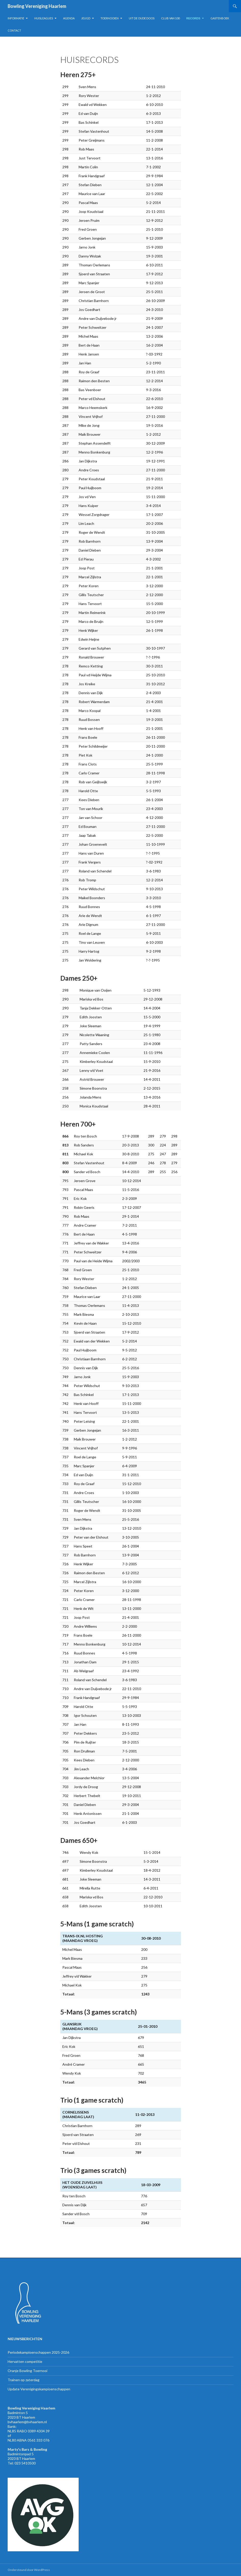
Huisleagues (43, 18)
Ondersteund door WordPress (29, 2570)
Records (193, 18)
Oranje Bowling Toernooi (27, 2370)
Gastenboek (219, 18)
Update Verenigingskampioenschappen (39, 2389)
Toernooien (110, 18)
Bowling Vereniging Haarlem (37, 6)
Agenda (69, 18)
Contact (14, 30)
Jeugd (85, 18)
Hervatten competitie (25, 2361)
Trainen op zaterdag (23, 2380)
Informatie (16, 18)
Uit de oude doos (141, 18)
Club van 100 (170, 18)
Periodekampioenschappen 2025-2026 (38, 2352)
